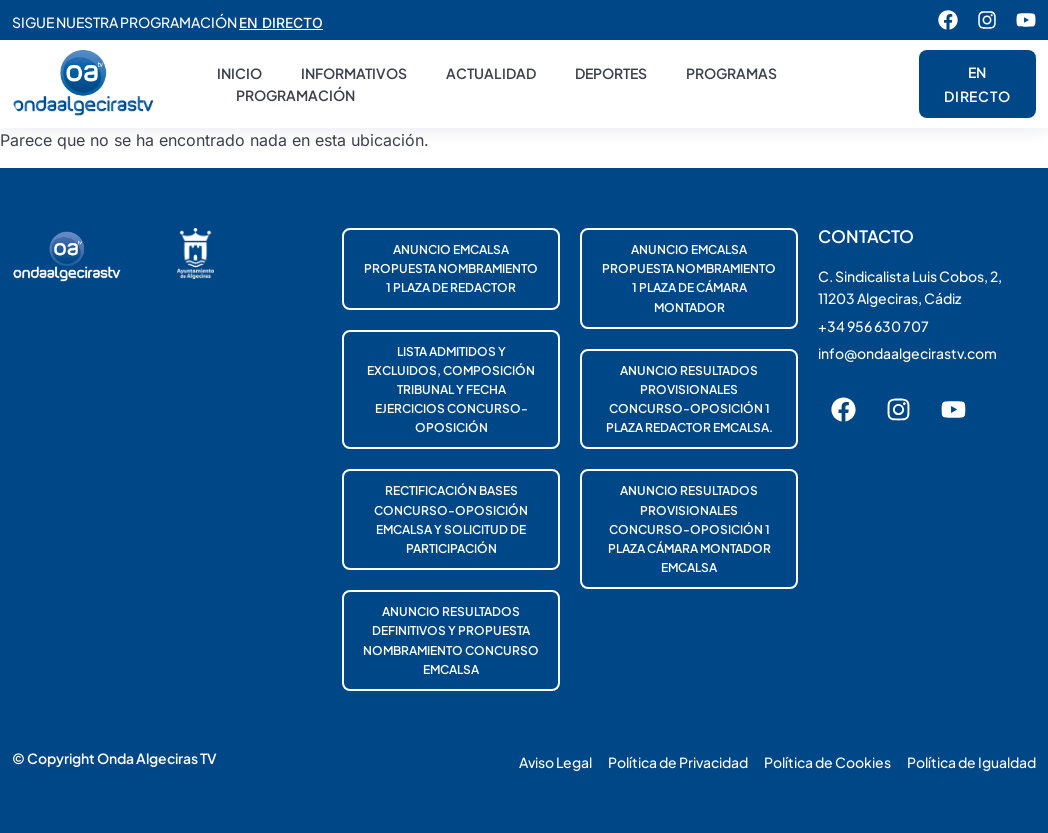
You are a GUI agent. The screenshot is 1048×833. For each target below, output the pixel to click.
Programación (295, 95)
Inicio (239, 73)
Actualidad (491, 73)
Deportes (611, 73)
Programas (731, 73)
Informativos (354, 73)
